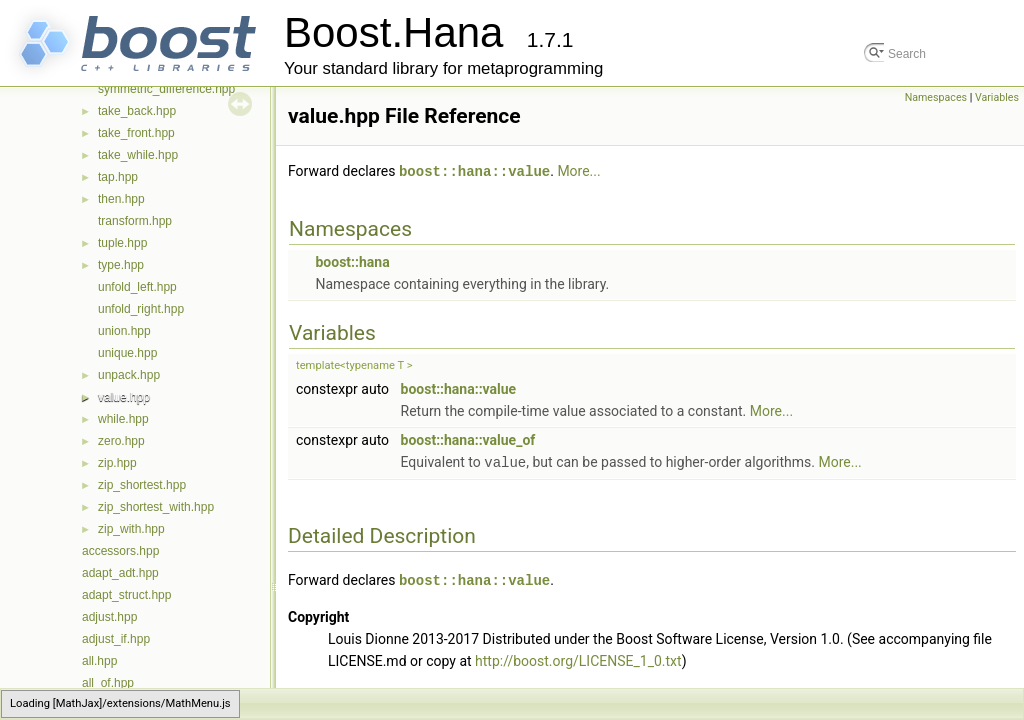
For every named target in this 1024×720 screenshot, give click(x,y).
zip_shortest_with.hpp (156, 507)
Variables (997, 97)
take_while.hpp (138, 155)
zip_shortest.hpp (142, 485)
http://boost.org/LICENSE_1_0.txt (578, 658)
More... (578, 171)
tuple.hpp (122, 243)
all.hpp (99, 661)
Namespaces (936, 97)
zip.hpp (117, 463)
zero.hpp (121, 441)
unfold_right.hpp (141, 309)
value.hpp (124, 397)
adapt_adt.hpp (120, 573)
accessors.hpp (120, 551)
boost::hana (352, 261)
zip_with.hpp (131, 529)
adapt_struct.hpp (126, 595)
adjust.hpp (109, 617)
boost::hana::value (474, 170)
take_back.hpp (137, 111)
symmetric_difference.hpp (166, 89)
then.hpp (121, 199)
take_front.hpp (136, 133)
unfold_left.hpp (137, 287)
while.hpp (123, 419)
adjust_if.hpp (116, 639)
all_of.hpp (108, 683)
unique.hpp (127, 353)
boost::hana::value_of (468, 439)
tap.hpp (118, 177)
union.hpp (124, 331)
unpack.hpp (129, 375)
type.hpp (121, 265)
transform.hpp (135, 221)
